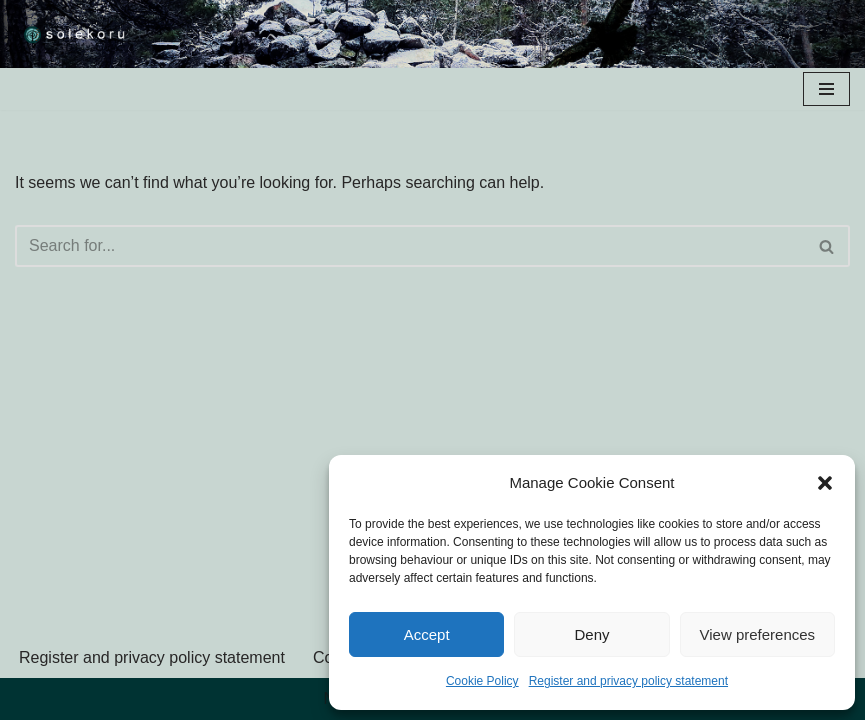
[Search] (410, 246)
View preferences (758, 634)
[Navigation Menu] (826, 89)
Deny (591, 634)
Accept (427, 634)
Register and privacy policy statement (628, 681)
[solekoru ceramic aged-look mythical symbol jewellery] (75, 34)
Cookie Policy (482, 681)
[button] (825, 483)
